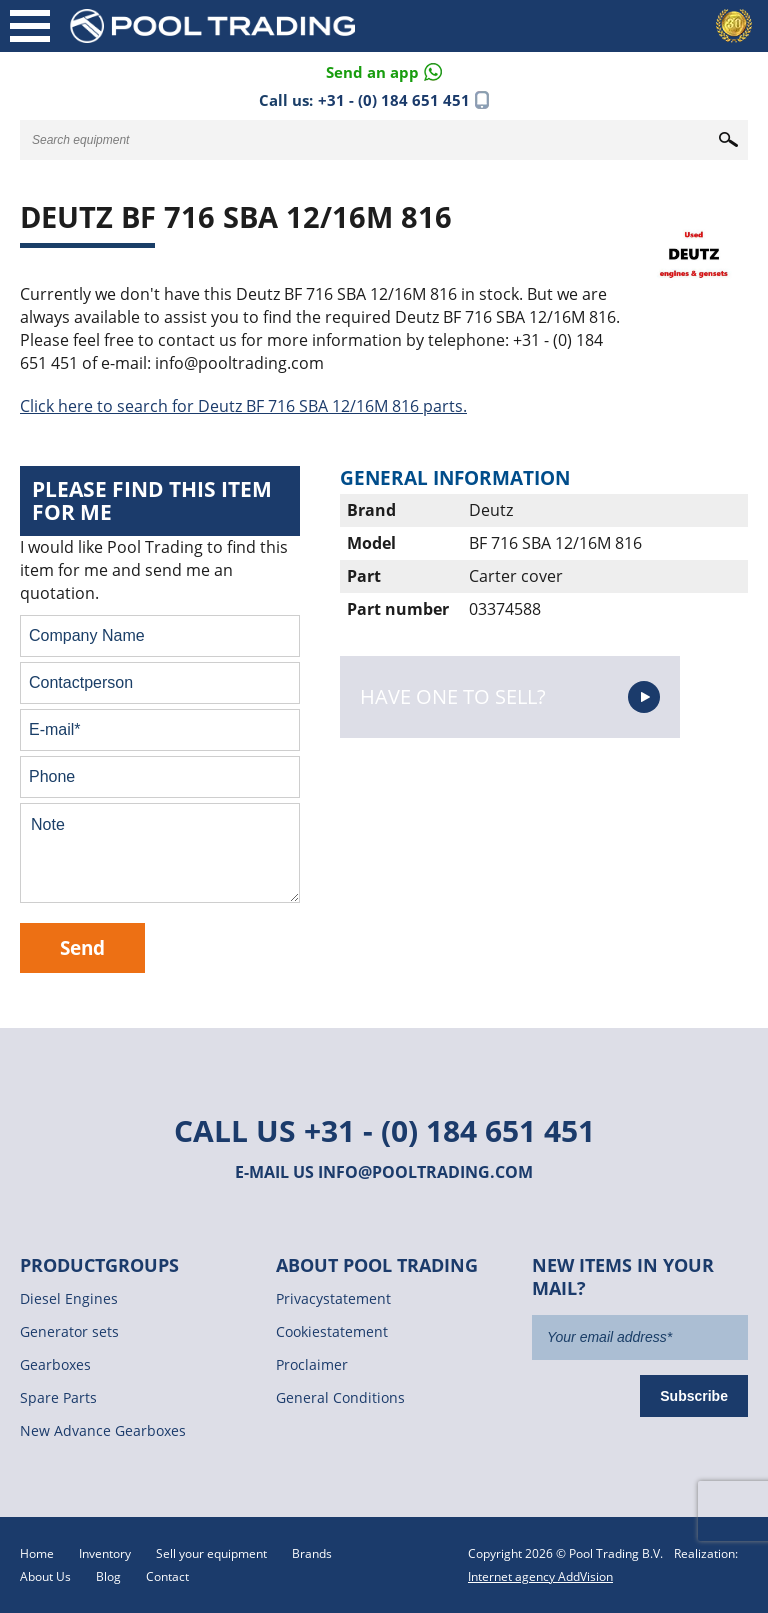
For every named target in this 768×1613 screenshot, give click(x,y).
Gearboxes (55, 1364)
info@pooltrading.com (425, 1172)
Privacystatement (333, 1298)
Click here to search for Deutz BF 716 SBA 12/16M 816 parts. (243, 406)
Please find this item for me (152, 500)
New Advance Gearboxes (103, 1430)
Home (37, 1553)
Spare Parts (58, 1397)
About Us (45, 1576)
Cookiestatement (332, 1331)
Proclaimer (312, 1364)
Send (82, 947)
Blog (108, 1576)
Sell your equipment (211, 1553)
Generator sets (69, 1331)
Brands (312, 1553)
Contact (167, 1576)
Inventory (105, 1553)
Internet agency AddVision (540, 1576)
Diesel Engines (69, 1298)
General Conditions (340, 1397)
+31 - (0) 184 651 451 (394, 100)
